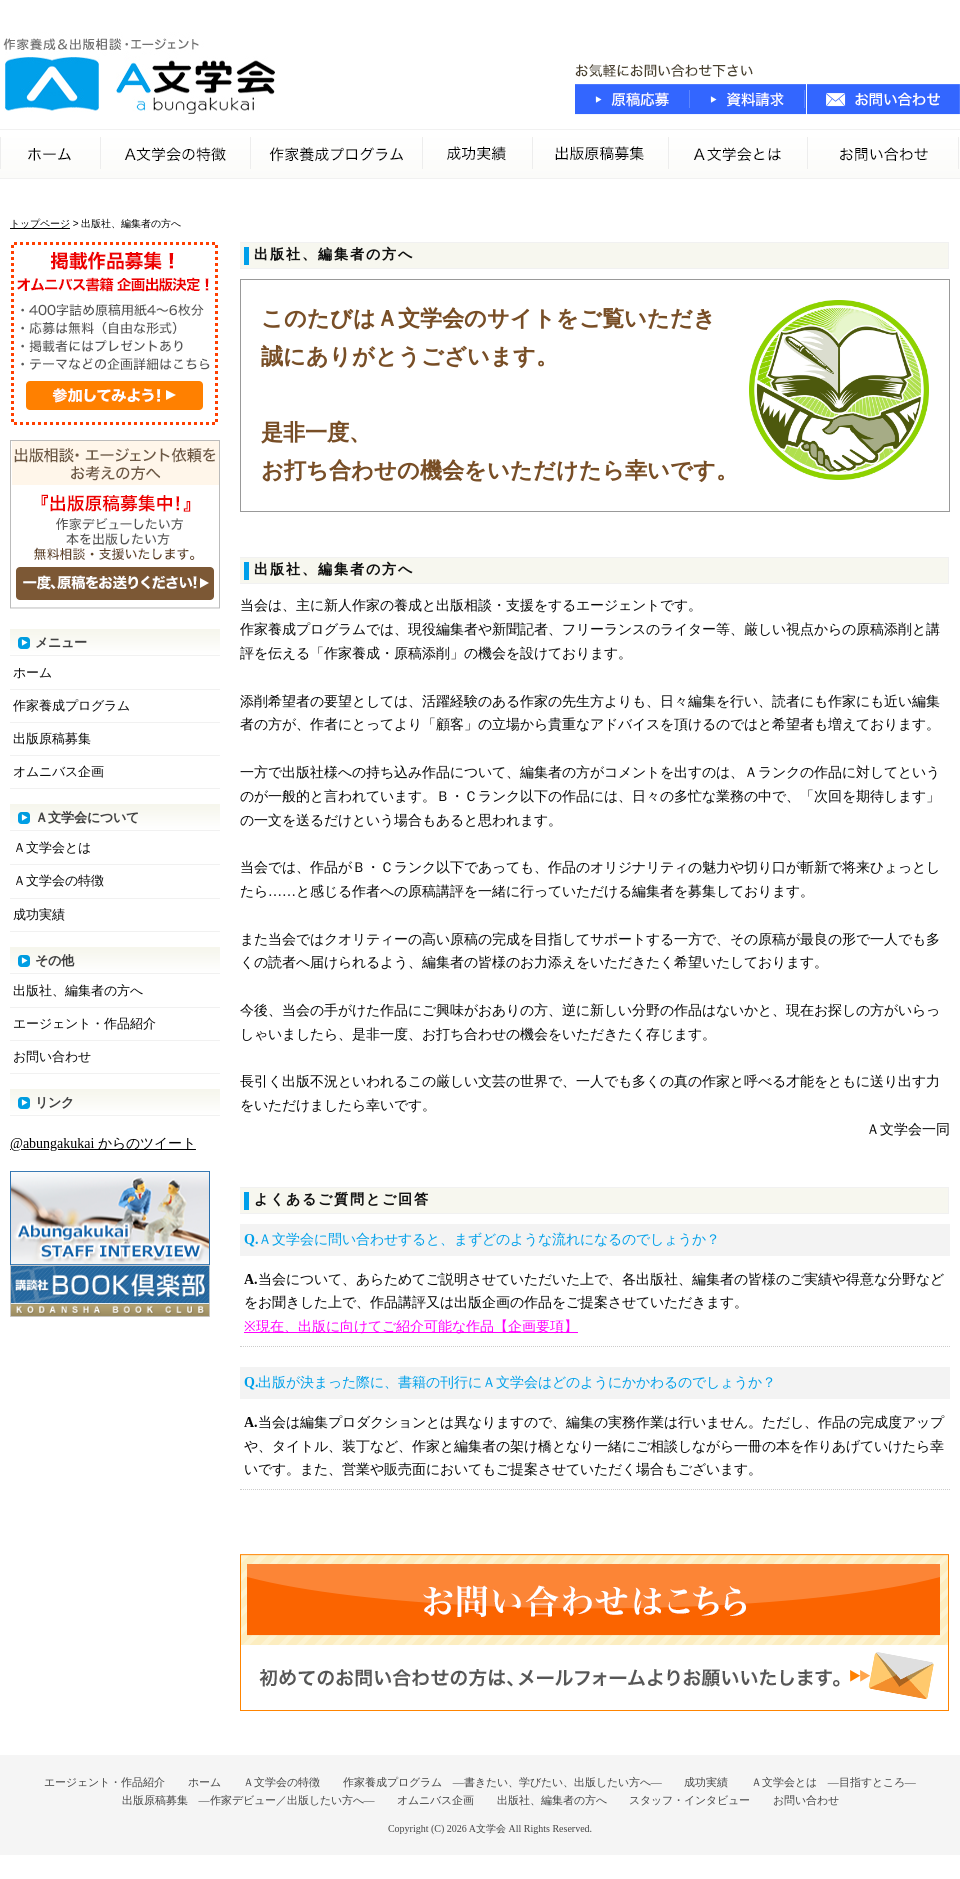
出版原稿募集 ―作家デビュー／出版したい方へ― (248, 1800)
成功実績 (478, 154)
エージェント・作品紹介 (84, 1023)
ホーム (50, 154)
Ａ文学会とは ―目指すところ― (833, 1782)
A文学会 (487, 1828)
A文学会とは (738, 154)
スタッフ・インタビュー (689, 1800)
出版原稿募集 (601, 154)
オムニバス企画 (58, 771)
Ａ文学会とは (52, 847)
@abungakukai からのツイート (103, 1143)
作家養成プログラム (337, 154)
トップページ (40, 223)
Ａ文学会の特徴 (176, 154)
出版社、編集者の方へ (78, 990)
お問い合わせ (884, 154)
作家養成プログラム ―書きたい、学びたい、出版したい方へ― (502, 1782)
